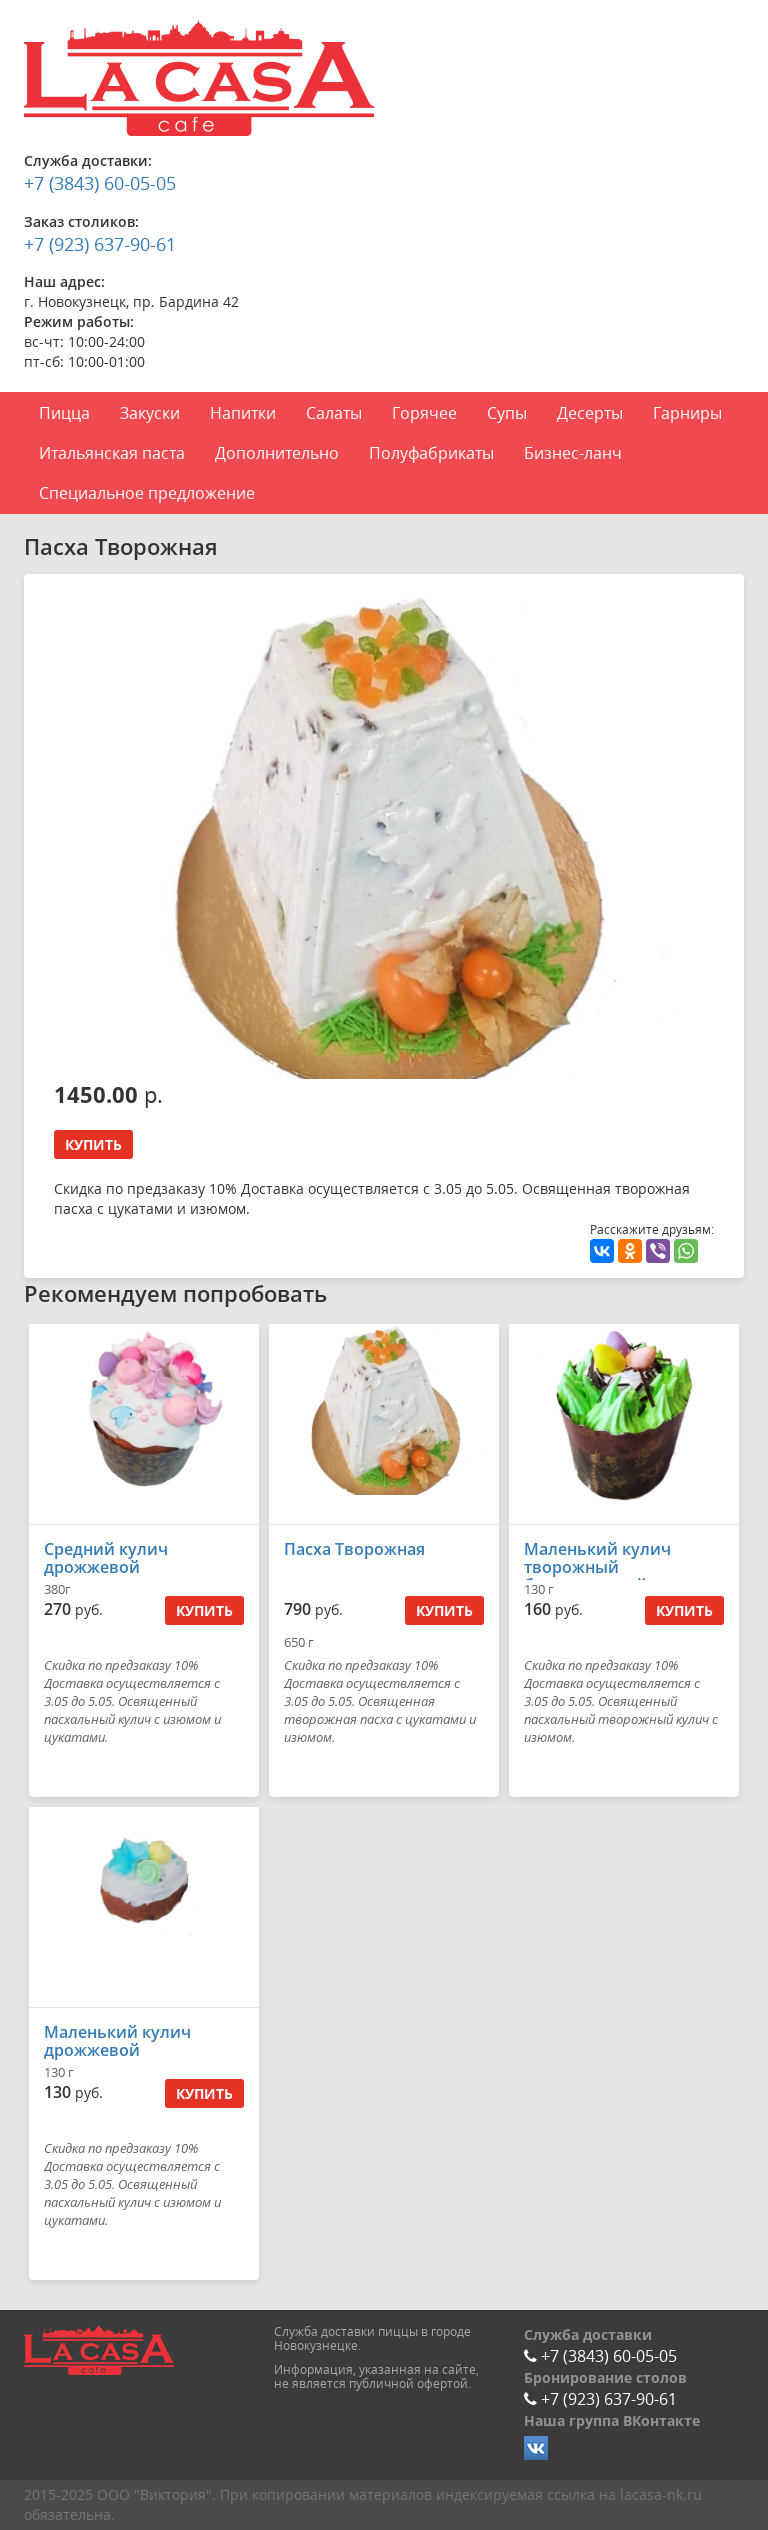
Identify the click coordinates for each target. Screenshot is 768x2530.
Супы (507, 413)
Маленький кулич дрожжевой (117, 2041)
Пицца (64, 413)
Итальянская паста (112, 453)
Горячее (424, 413)
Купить (93, 1144)
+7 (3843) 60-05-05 (100, 183)
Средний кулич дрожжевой (106, 1558)
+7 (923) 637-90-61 (100, 244)
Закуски (150, 413)
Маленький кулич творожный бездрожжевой (597, 1567)
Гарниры (687, 413)
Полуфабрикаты (431, 453)
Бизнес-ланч (573, 453)
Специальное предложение (147, 493)
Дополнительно (277, 453)
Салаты (334, 413)
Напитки (243, 413)
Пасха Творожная (354, 1549)
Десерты (590, 413)
